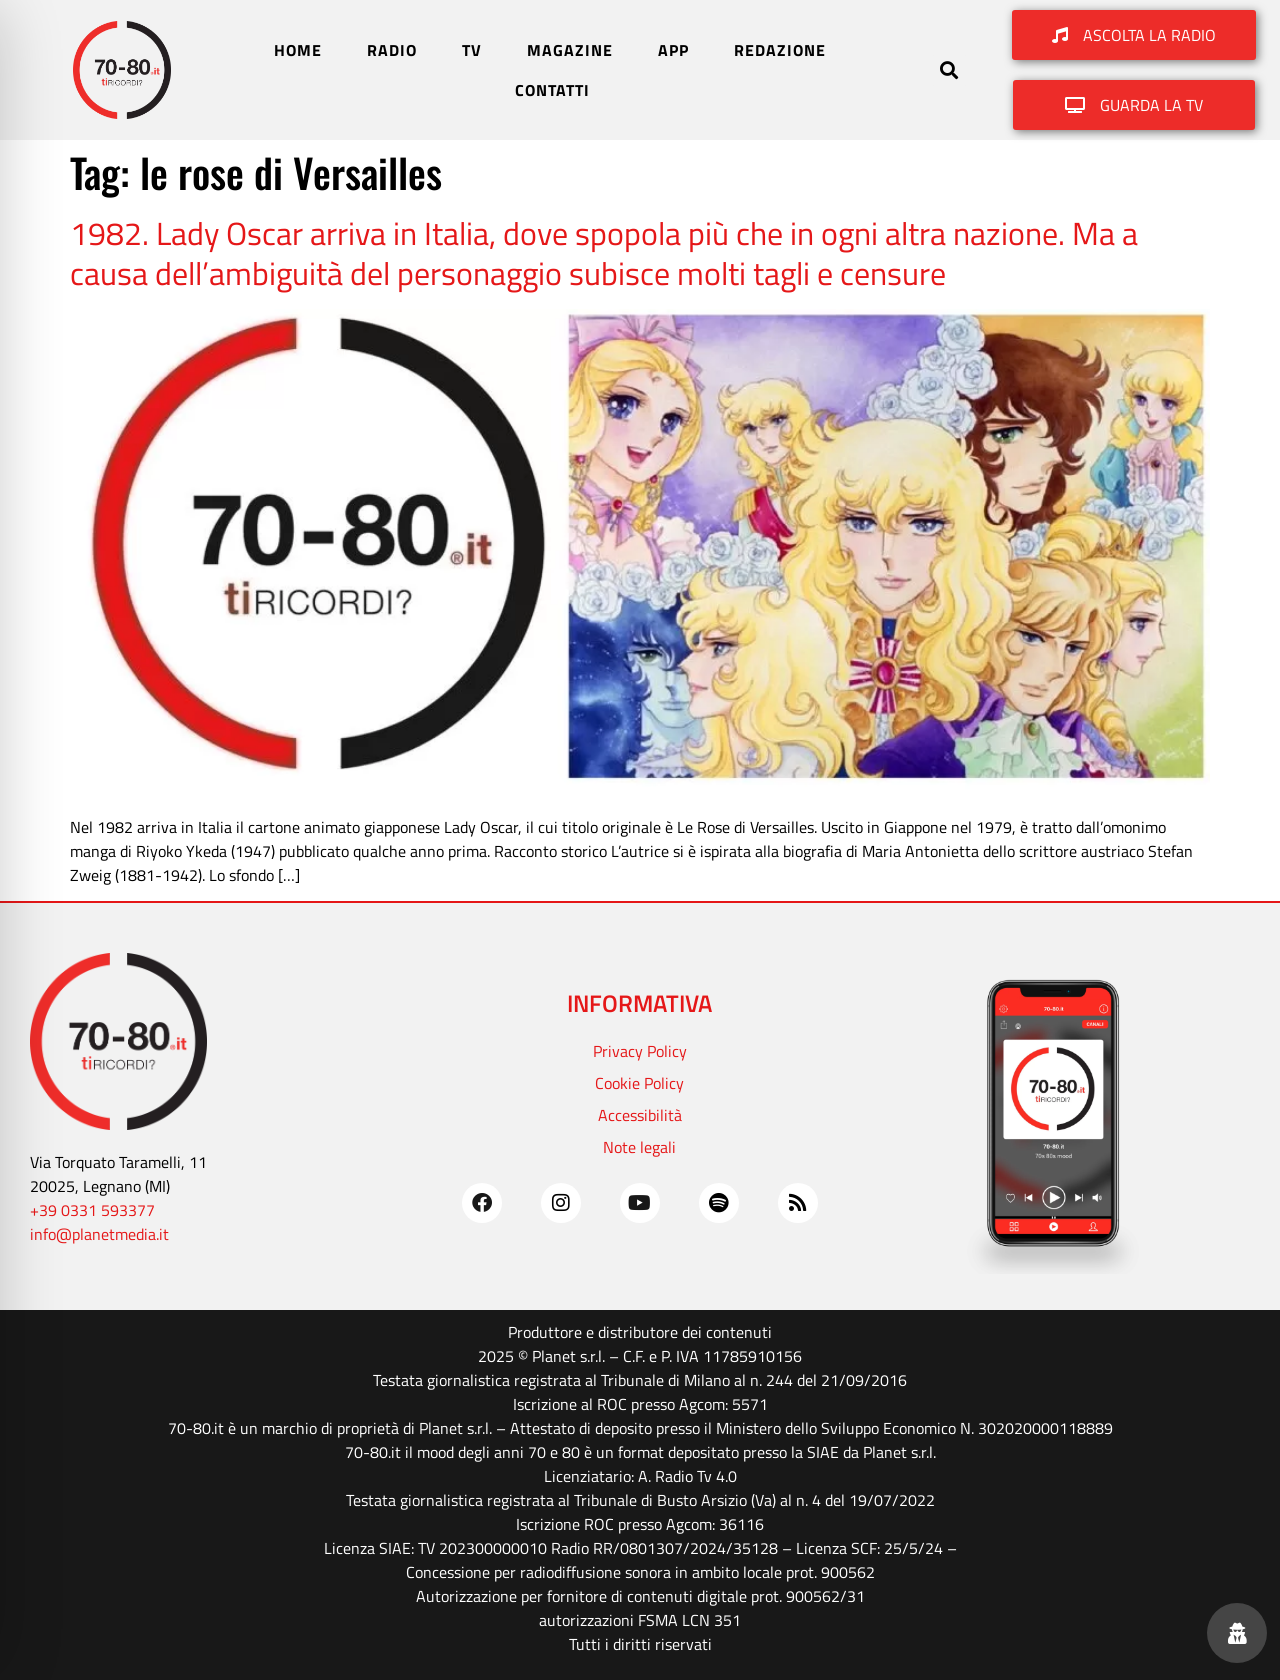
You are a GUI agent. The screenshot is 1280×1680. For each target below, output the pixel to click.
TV (472, 50)
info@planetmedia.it (99, 1234)
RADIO (392, 50)
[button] (949, 70)
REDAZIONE (780, 50)
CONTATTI (552, 90)
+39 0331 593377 (92, 1210)
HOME (298, 50)
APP (673, 50)
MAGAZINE (570, 50)
